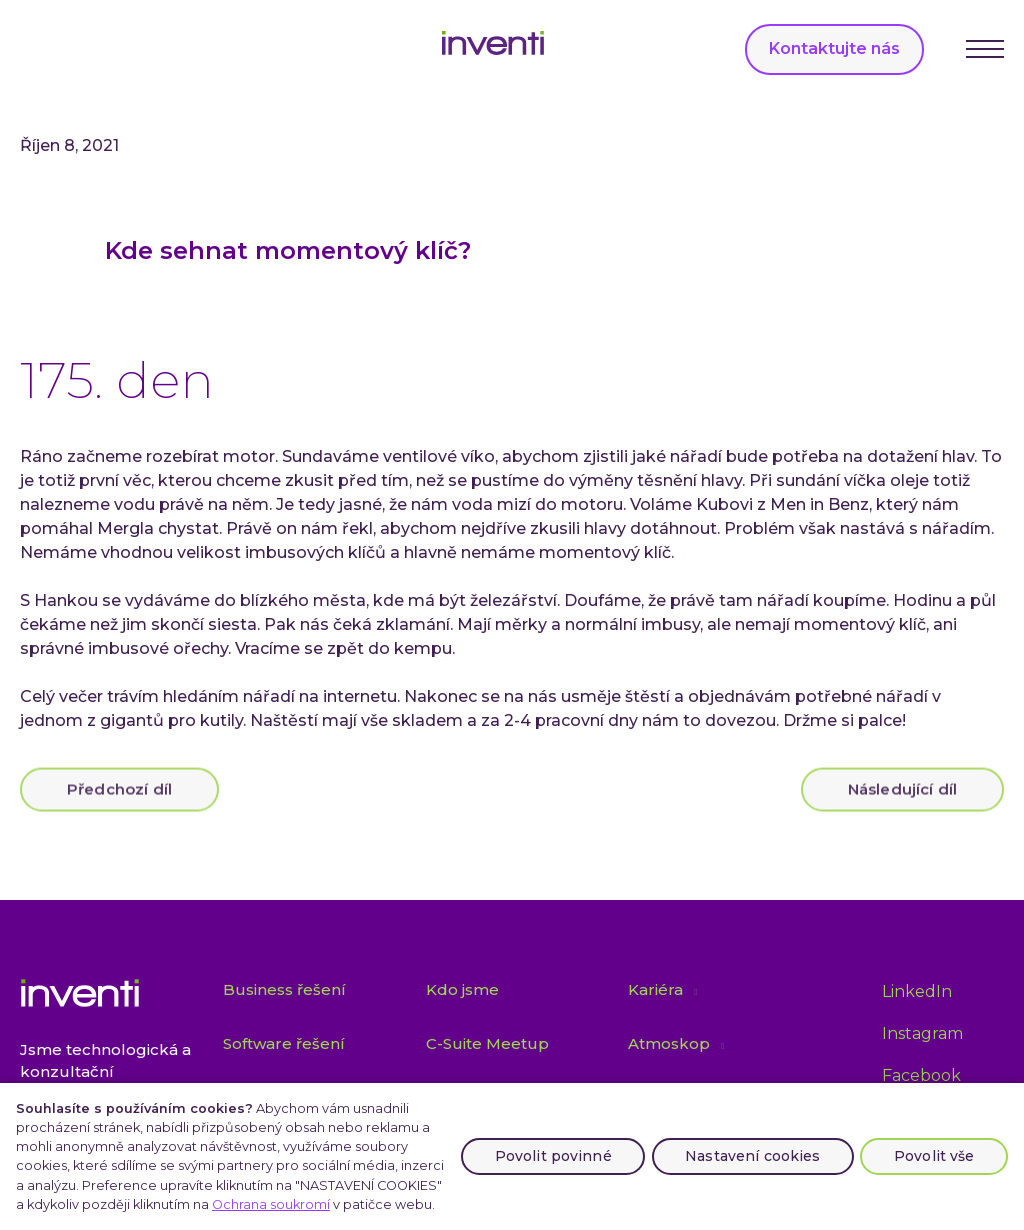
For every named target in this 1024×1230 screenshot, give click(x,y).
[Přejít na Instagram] (922, 1034)
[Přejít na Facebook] (921, 1077)
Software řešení (284, 1043)
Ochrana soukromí (271, 1204)
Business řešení (284, 989)
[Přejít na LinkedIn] (917, 992)
